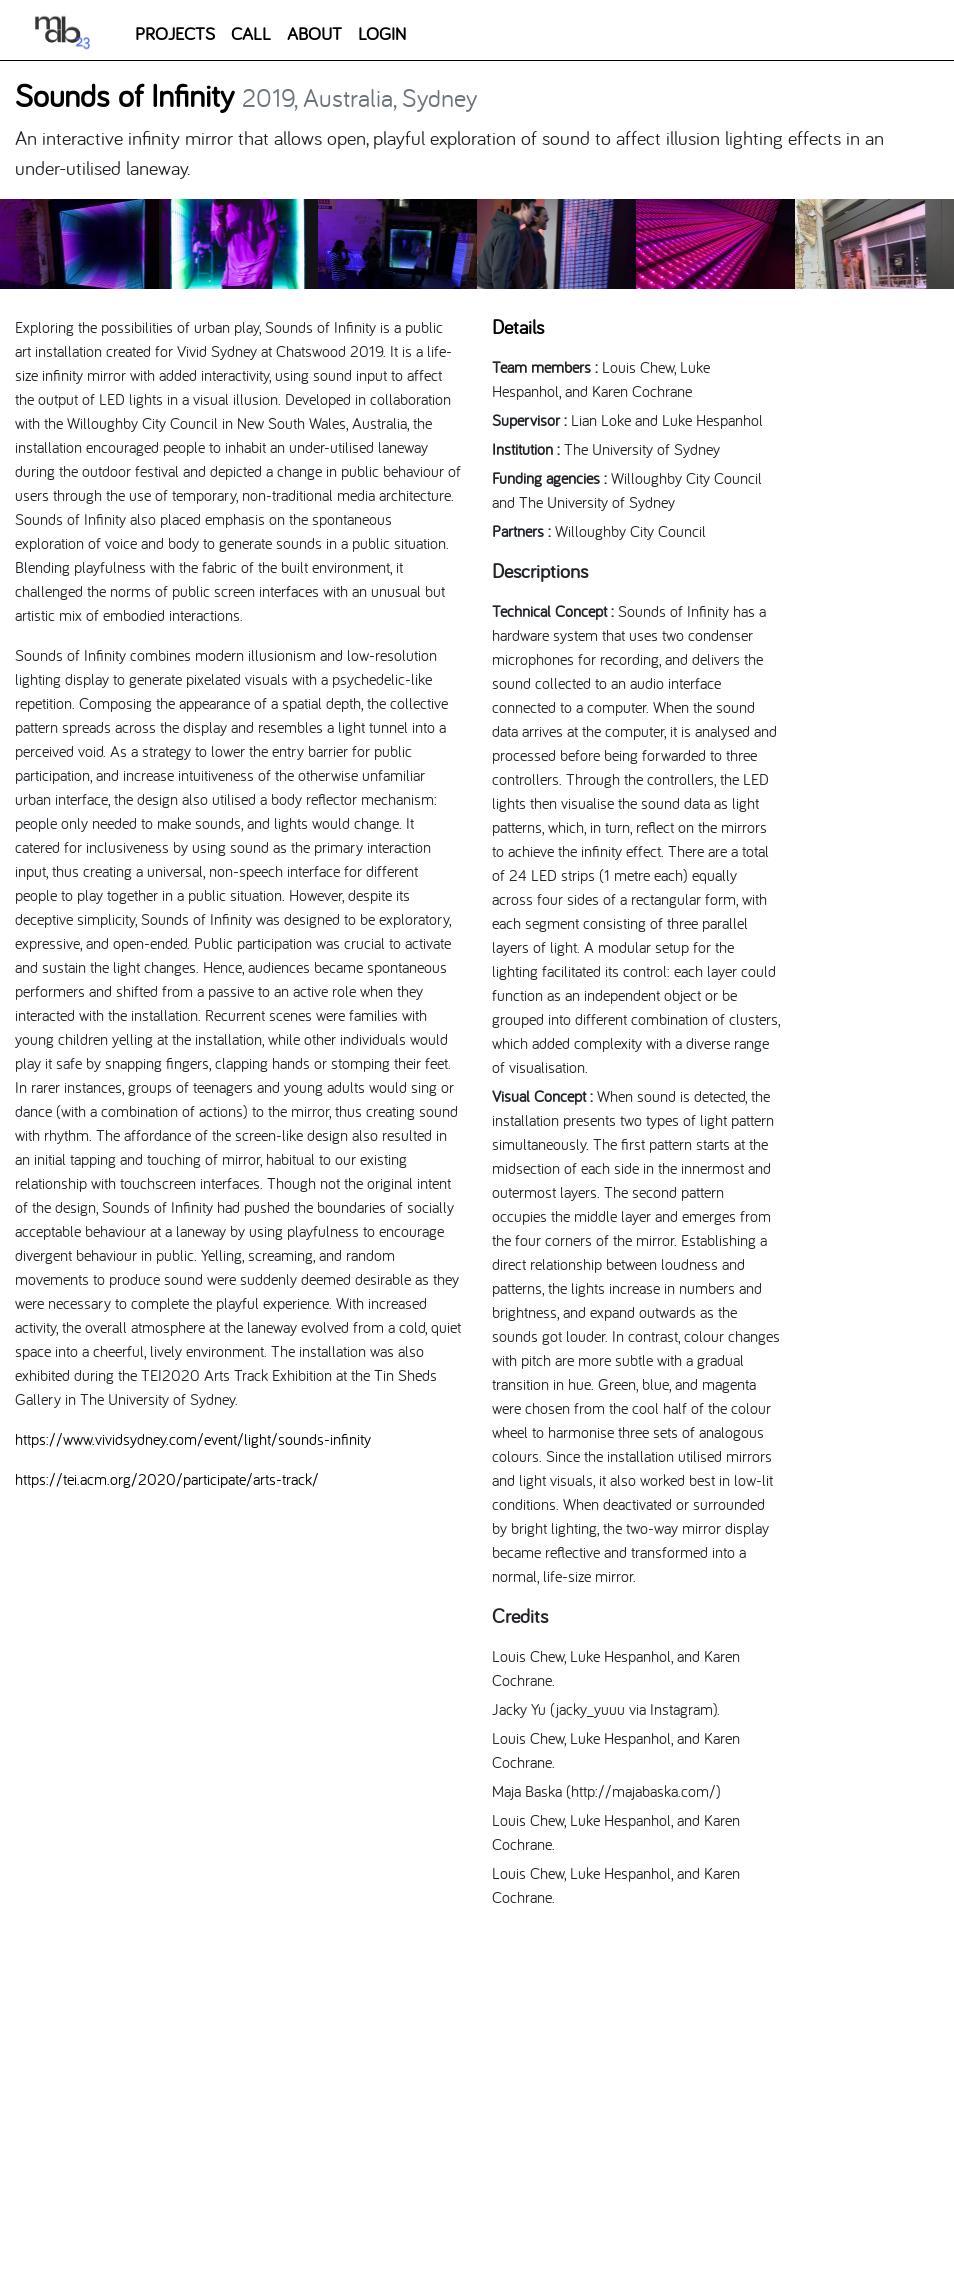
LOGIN (382, 33)
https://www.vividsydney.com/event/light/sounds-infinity (193, 1439)
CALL (251, 33)
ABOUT (314, 33)
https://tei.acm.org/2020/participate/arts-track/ (167, 1479)
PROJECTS (175, 33)
